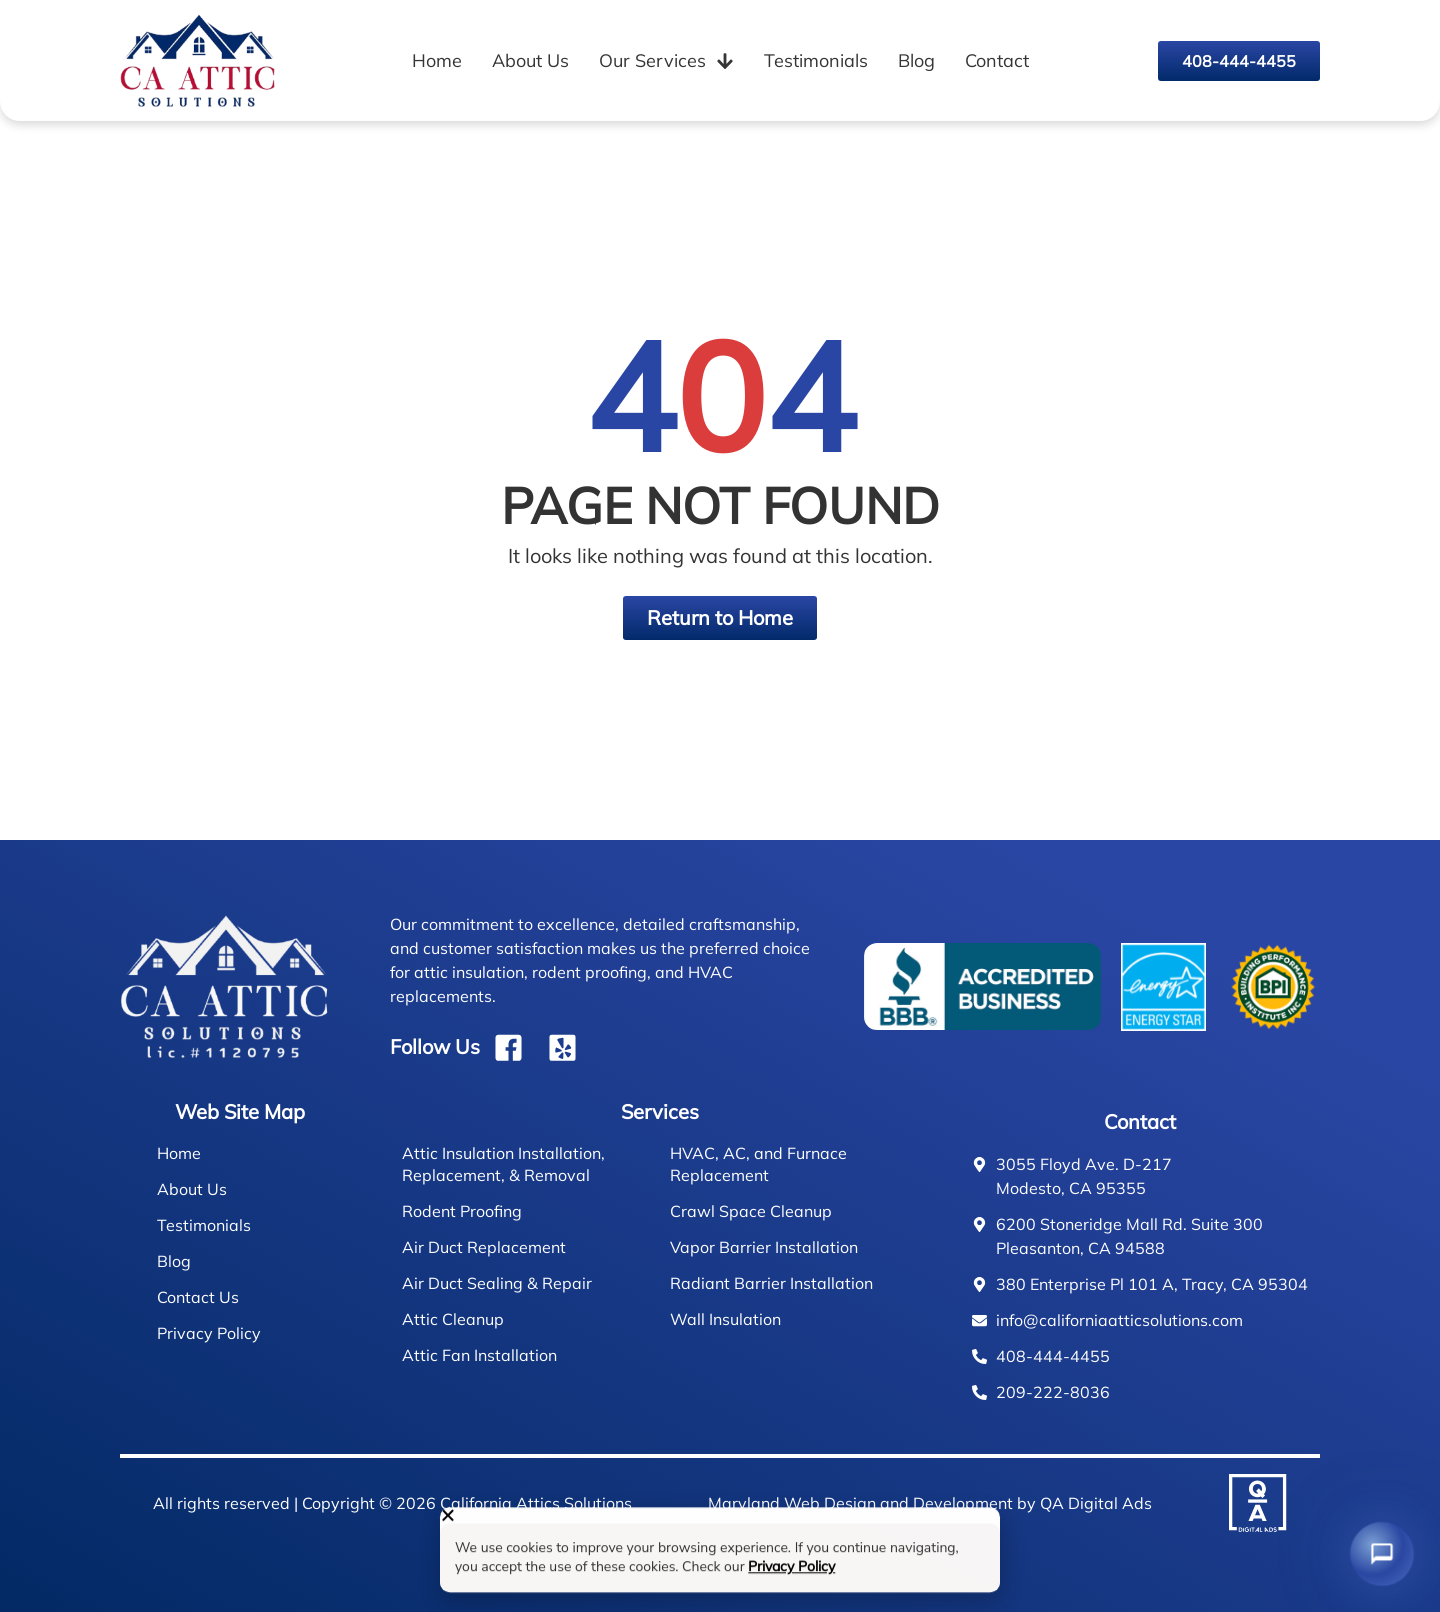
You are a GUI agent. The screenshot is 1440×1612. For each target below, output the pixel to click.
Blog (916, 61)
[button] (720, 1523)
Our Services (666, 61)
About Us (530, 61)
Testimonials (816, 61)
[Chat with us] (1381, 1553)
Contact (997, 61)
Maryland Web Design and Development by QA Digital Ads (930, 1503)
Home (437, 61)
